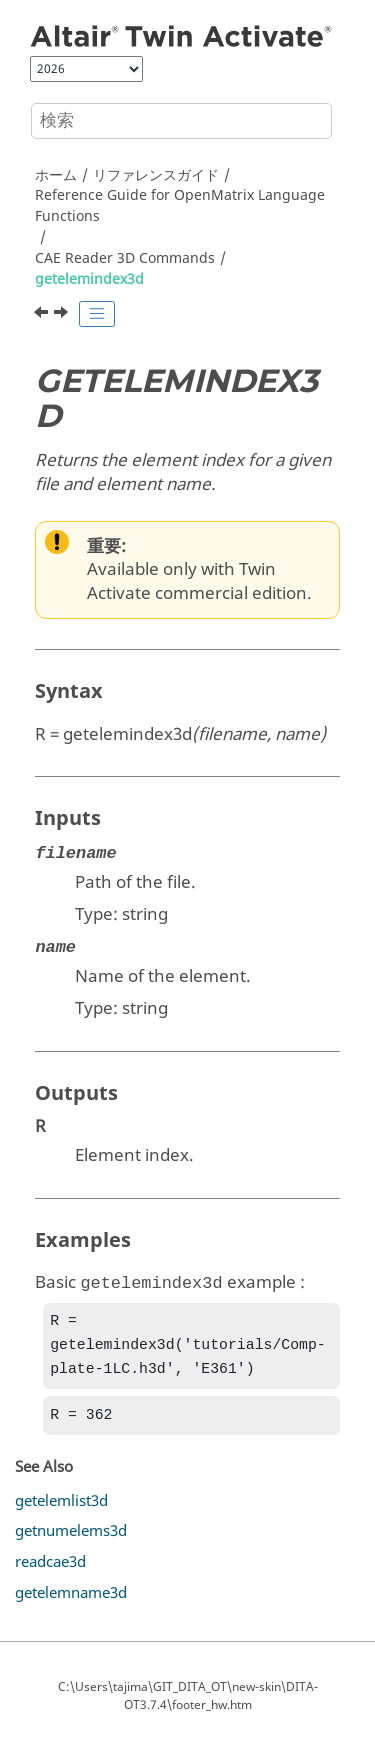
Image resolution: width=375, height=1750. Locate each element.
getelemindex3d (89, 279)
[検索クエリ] (181, 121)
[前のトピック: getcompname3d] (43, 315)
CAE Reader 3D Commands (125, 258)
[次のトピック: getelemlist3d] (63, 315)
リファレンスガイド (156, 175)
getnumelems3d (71, 1539)
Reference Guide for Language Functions (180, 206)
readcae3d (50, 1570)
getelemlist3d (61, 1509)
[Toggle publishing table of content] (97, 314)
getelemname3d (71, 1601)
